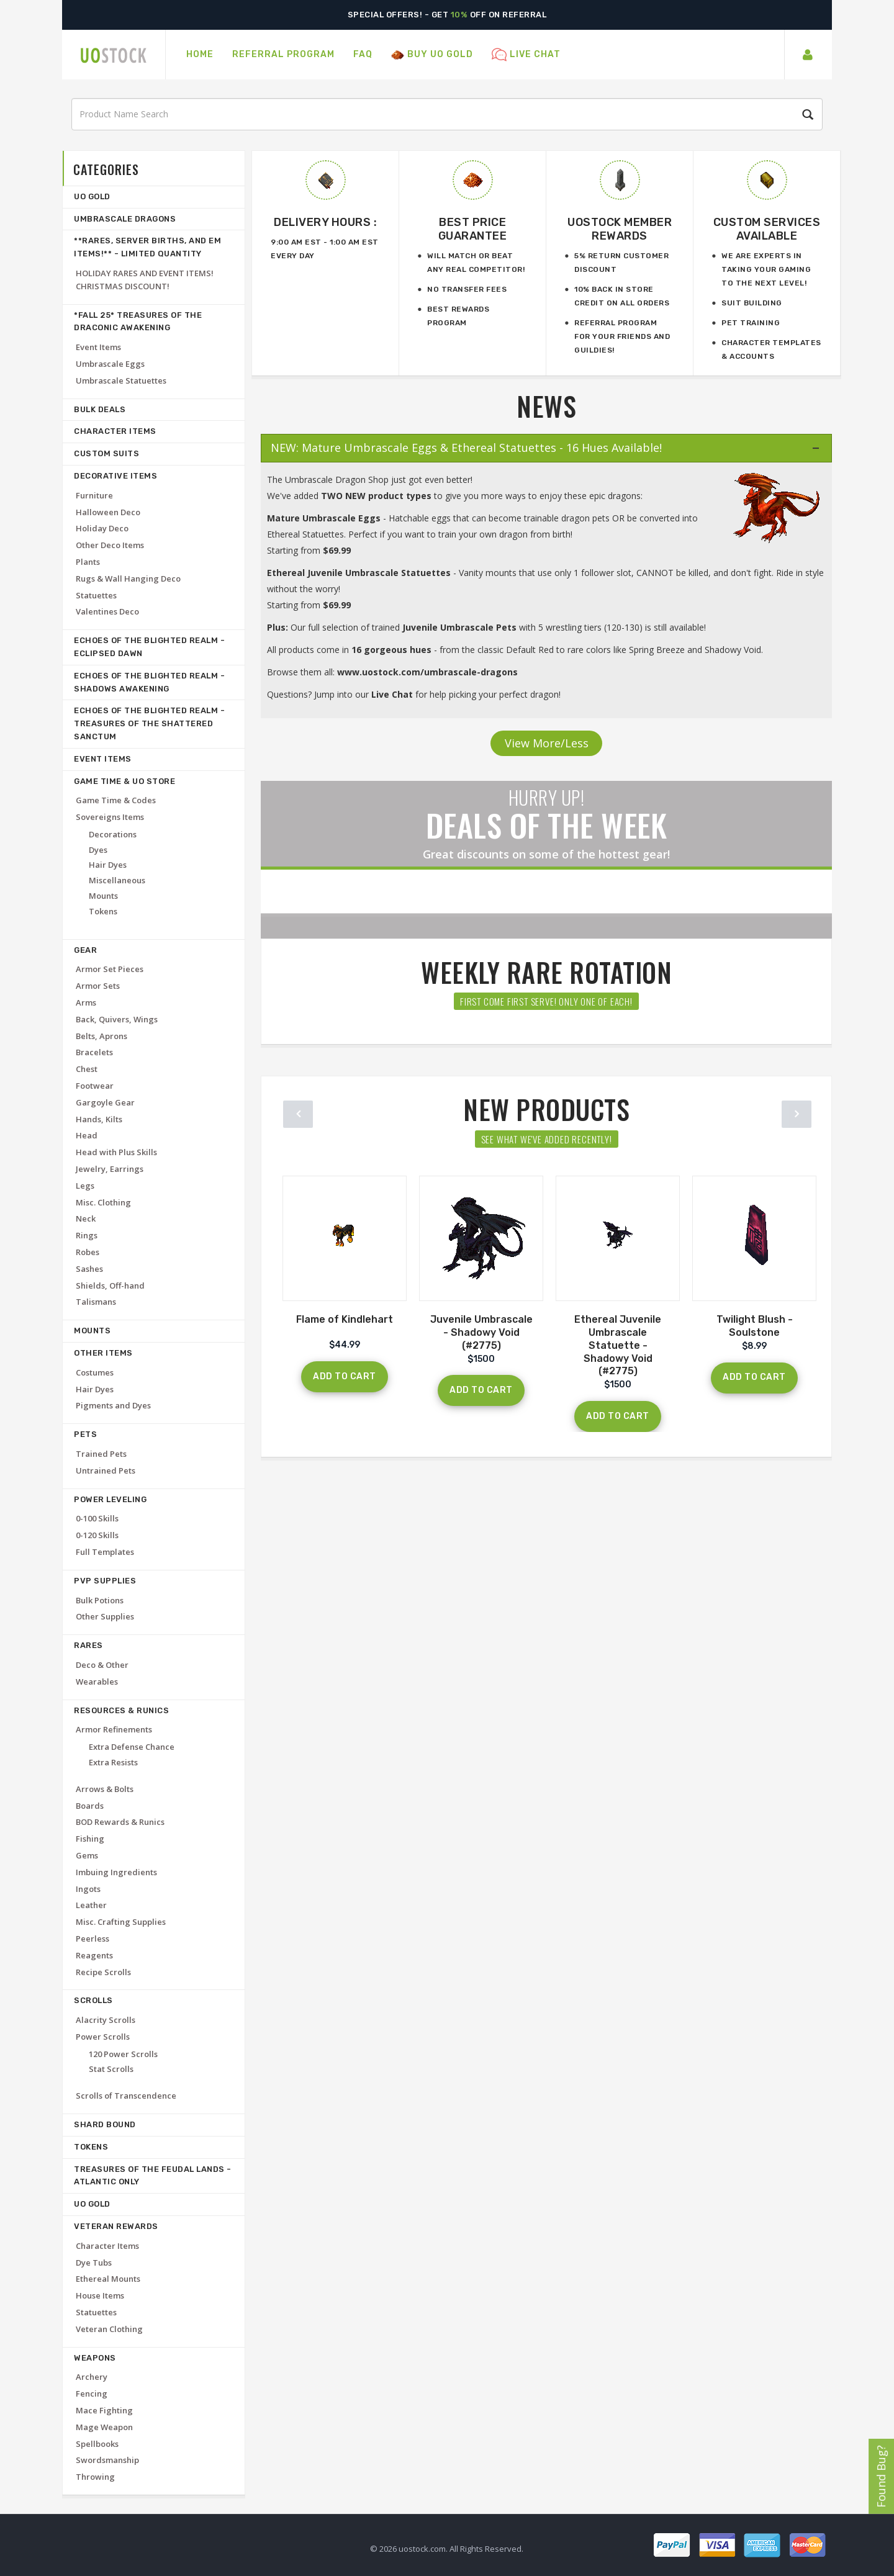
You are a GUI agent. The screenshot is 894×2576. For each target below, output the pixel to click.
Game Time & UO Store (124, 781)
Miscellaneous (117, 880)
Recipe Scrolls (103, 1972)
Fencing (91, 2393)
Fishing (90, 1838)
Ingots (88, 1888)
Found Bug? (881, 2476)
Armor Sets (98, 985)
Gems (87, 1855)
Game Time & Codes (116, 800)
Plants (88, 561)
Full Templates (105, 1551)
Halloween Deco (108, 512)
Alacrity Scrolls (105, 2019)
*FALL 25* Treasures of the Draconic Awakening (138, 321)
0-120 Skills (97, 1535)
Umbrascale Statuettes (121, 380)
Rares (88, 1645)
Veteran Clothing (109, 2329)
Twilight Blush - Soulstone (754, 1325)
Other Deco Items (110, 545)
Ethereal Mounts (108, 2278)
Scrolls (93, 2000)
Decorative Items (115, 475)
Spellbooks (97, 2443)
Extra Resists (113, 1762)
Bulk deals (99, 409)
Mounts (103, 895)
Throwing (95, 2476)
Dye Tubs (94, 2262)
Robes (87, 1252)
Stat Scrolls (111, 2068)
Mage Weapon (104, 2427)
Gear (85, 950)
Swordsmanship (107, 2460)
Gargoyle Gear (105, 1102)
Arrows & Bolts (104, 1789)
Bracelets (94, 1052)
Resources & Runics (121, 1710)
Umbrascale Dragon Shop (337, 479)
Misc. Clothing (103, 1202)
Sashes (89, 1268)
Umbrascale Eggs (110, 363)
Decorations (113, 834)
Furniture (94, 495)
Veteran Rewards (116, 2226)
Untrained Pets (105, 1470)
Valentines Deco (107, 611)
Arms (86, 1002)
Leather (91, 1905)
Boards (90, 1805)
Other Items (103, 1353)
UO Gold (92, 196)
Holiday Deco (102, 528)
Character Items (115, 431)
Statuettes (96, 595)
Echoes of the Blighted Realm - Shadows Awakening (149, 682)
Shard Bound (105, 2124)
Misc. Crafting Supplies (121, 1921)
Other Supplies (105, 1616)
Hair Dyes (108, 864)
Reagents (94, 1955)
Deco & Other (102, 1664)
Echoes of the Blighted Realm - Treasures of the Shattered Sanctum (149, 723)
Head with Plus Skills (116, 1152)
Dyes (98, 849)
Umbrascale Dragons (125, 218)
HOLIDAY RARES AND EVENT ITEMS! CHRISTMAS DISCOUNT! (145, 280)
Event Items (98, 347)
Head (86, 1135)
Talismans (96, 1301)
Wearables (97, 1681)
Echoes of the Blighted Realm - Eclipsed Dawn (149, 647)
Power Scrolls (103, 2036)
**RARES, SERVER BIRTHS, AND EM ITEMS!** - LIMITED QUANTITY (147, 247)
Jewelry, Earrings (109, 1168)
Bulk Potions (100, 1600)
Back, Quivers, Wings (117, 1019)
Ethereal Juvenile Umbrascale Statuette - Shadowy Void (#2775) (617, 1345)
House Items (100, 2295)
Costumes (95, 1372)
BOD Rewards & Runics (120, 1821)
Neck (86, 1218)
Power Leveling (110, 1499)
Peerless (92, 1938)
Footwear (95, 1085)
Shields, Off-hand (110, 1285)
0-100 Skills (97, 1518)
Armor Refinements (114, 1729)
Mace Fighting (104, 2410)
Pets (85, 1434)
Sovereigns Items (110, 816)
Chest (86, 1068)
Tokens (103, 911)
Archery (91, 2376)
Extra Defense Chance (131, 1746)
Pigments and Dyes (113, 1405)
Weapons (95, 2357)
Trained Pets (101, 1453)
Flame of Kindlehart (344, 1319)
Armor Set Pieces (109, 969)
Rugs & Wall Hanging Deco (128, 578)
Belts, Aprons (101, 1036)
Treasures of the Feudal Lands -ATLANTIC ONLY (153, 2175)
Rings (86, 1235)
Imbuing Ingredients (116, 1872)
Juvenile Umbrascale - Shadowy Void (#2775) (481, 1332)
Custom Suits (106, 453)
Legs (85, 1185)
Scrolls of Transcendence (126, 2095)
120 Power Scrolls (123, 2054)
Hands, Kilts (99, 1119)
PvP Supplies (105, 1580)
